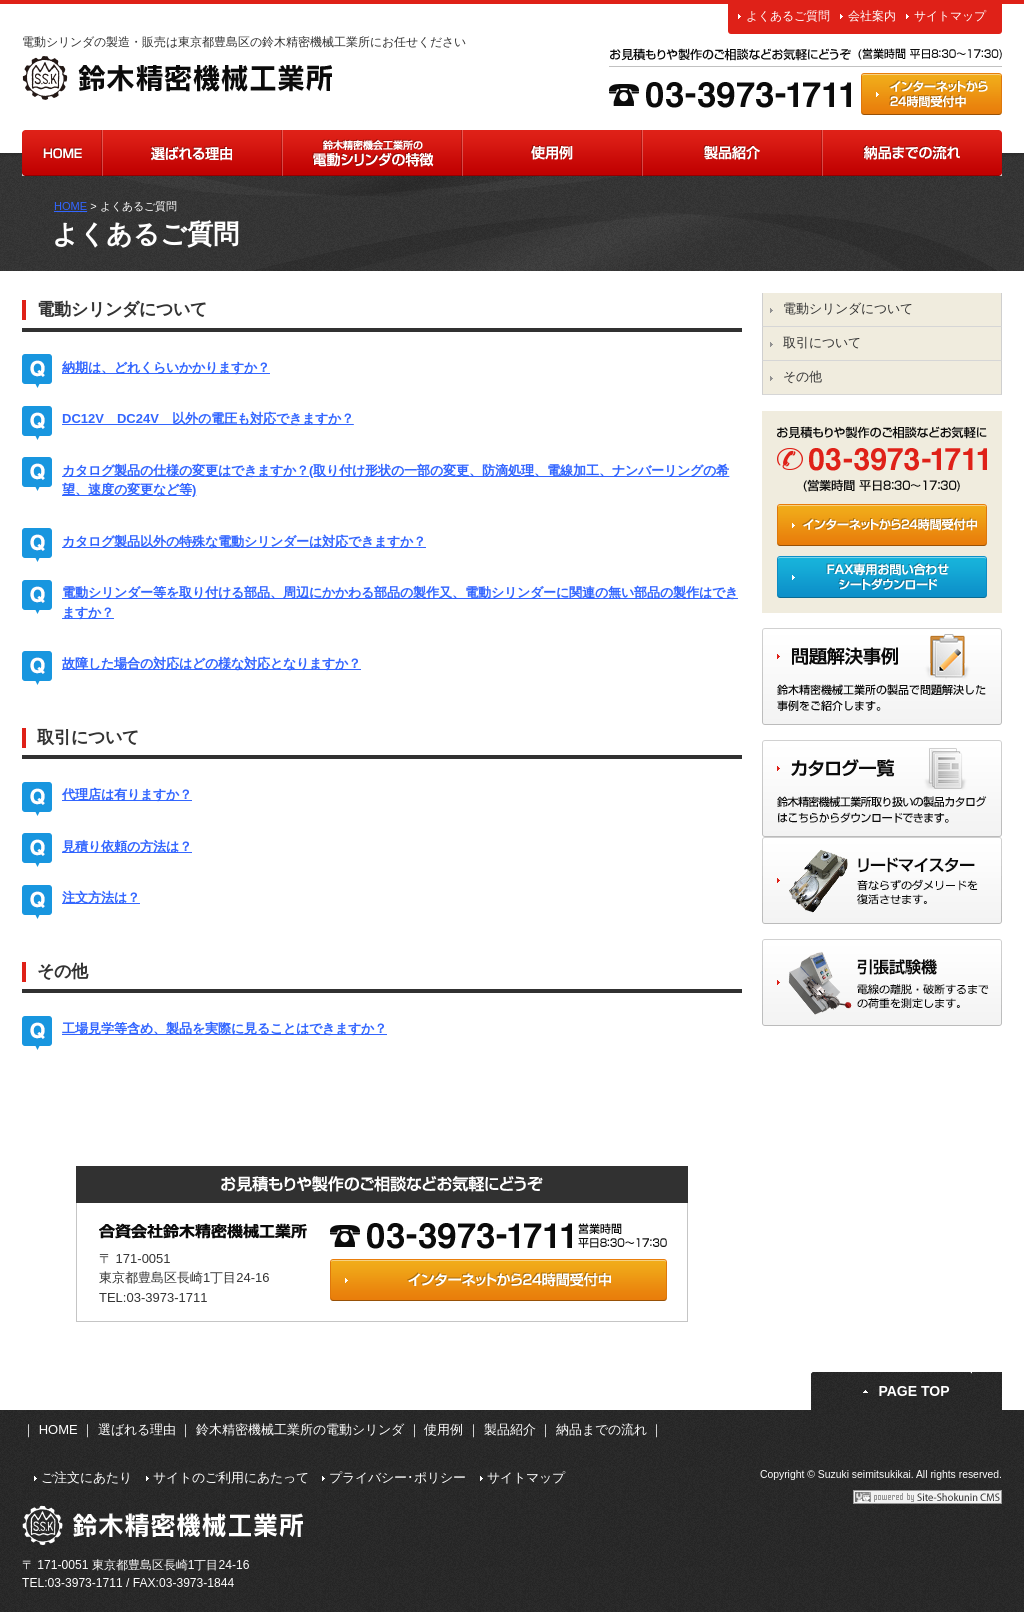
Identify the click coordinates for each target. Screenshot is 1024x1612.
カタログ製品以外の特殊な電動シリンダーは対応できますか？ (244, 541)
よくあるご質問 (788, 16)
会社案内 (872, 16)
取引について (822, 342)
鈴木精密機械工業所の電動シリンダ (300, 1429)
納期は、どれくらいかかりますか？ (166, 367)
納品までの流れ (912, 153)
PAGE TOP (913, 1391)
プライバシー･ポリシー (397, 1477)
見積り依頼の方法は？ (127, 846)
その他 (802, 376)
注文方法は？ (101, 897)
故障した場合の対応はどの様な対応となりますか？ (211, 663)
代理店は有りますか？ (127, 794)
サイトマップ (950, 16)
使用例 (552, 153)
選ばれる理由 (192, 153)
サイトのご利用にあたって (231, 1477)
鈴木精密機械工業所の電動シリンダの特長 (372, 153)
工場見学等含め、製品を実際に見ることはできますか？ (224, 1028)
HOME (62, 153)
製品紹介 (732, 153)
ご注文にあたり (86, 1477)
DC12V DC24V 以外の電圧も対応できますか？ (208, 418)
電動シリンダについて (848, 308)
